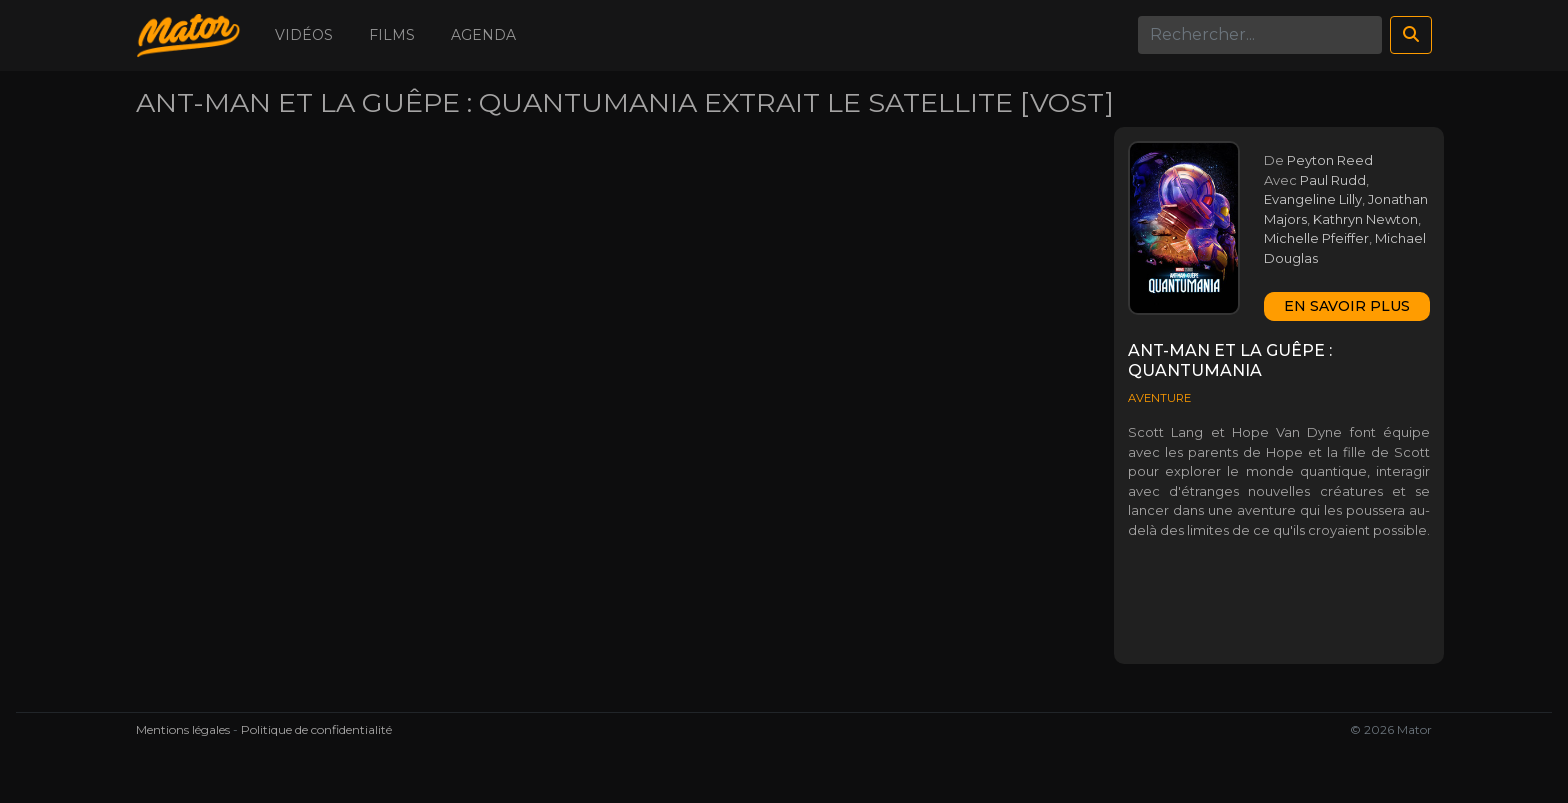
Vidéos (304, 35)
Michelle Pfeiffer (1316, 238)
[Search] (1260, 35)
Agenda (483, 35)
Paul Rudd (1333, 180)
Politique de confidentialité (316, 729)
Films (392, 35)
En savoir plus (1347, 306)
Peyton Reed (1330, 160)
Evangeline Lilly (1313, 199)
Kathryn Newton (1365, 219)
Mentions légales (183, 729)
